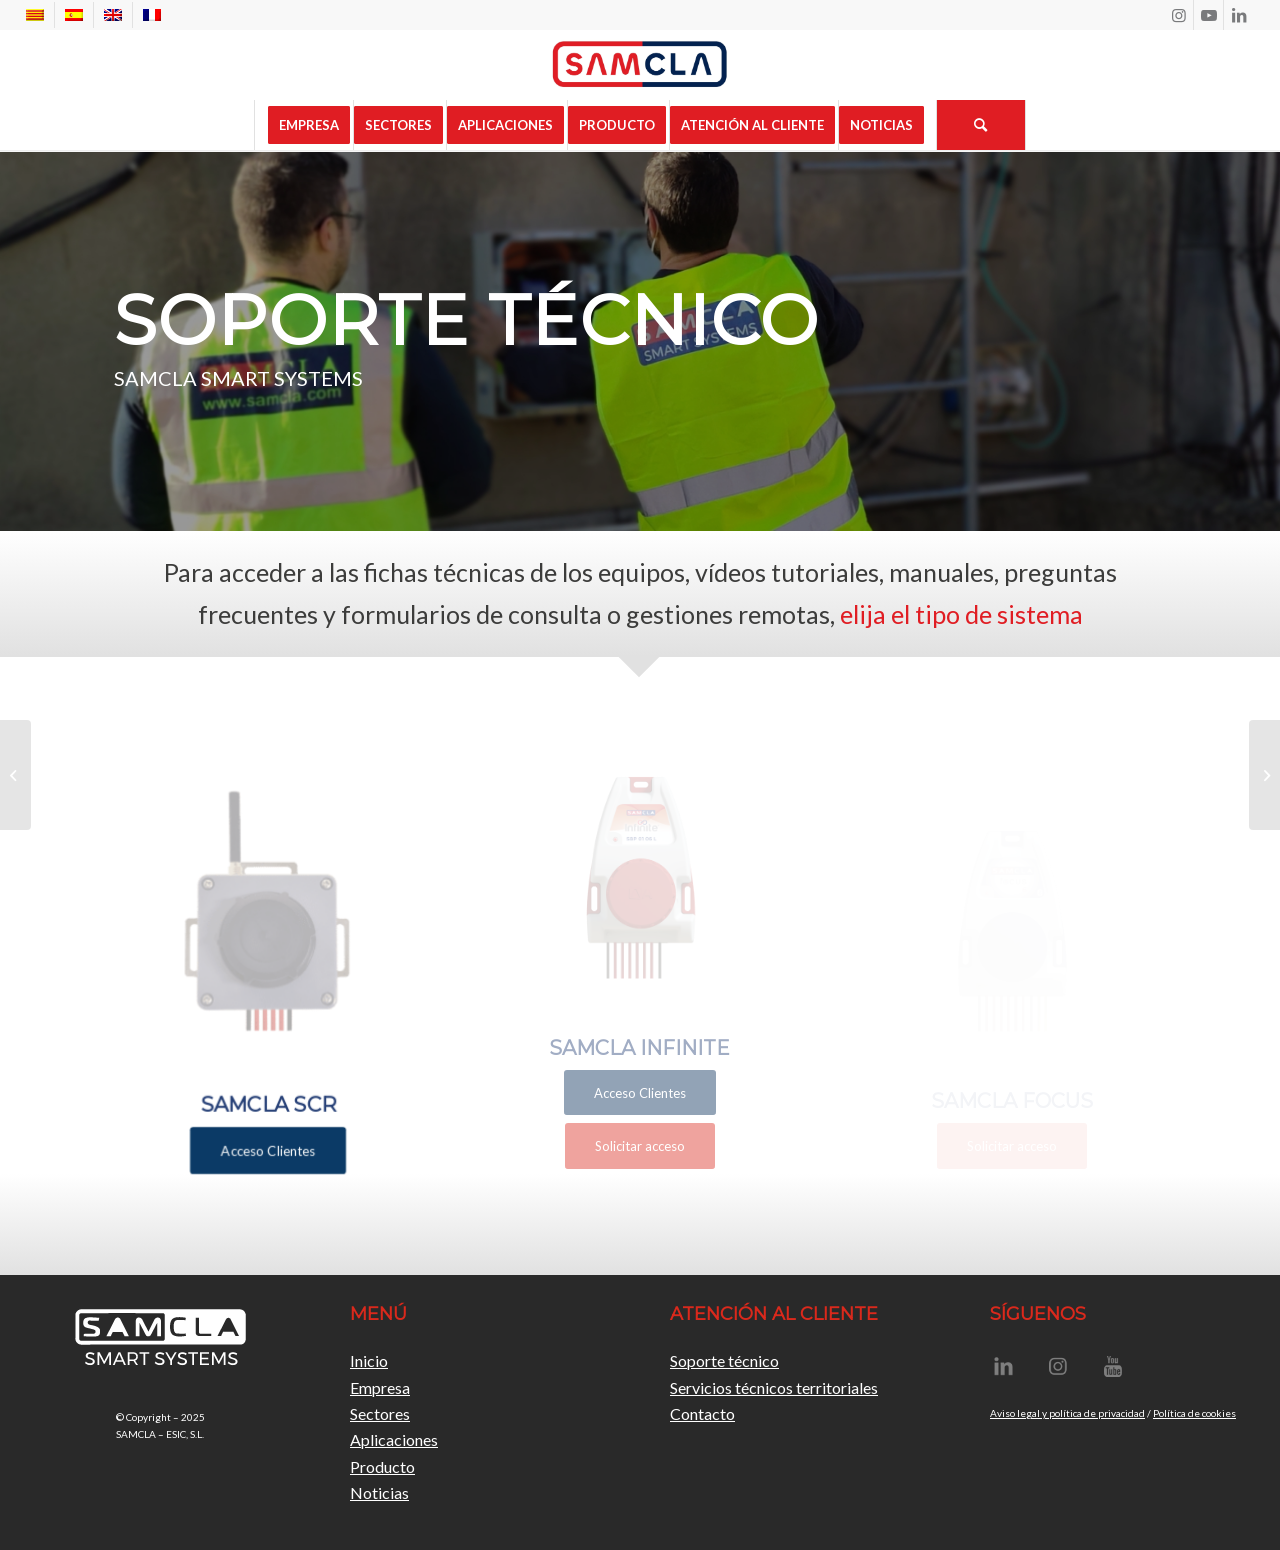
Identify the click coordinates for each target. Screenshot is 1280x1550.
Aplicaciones (394, 1439)
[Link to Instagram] (1178, 15)
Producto (382, 1466)
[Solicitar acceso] (640, 1146)
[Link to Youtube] (1208, 15)
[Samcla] (640, 65)
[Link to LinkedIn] (1239, 15)
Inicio (369, 1360)
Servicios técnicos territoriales (774, 1387)
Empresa (380, 1387)
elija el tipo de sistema (961, 614)
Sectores (380, 1413)
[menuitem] (40, 15)
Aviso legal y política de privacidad (1067, 1413)
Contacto (702, 1413)
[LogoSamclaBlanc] (160, 1340)
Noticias (379, 1492)
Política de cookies (1194, 1413)
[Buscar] (981, 125)
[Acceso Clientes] (268, 1133)
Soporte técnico (724, 1360)
